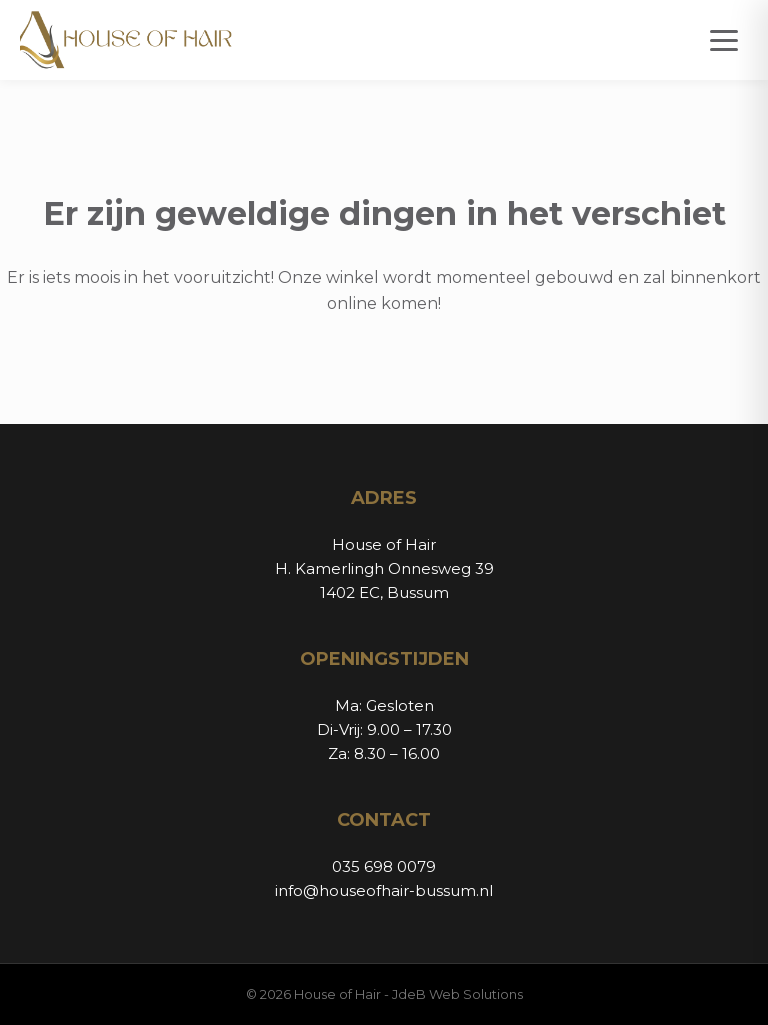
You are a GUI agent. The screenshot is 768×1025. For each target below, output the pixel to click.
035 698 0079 (384, 866)
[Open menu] (724, 40)
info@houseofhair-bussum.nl (384, 890)
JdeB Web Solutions (457, 994)
